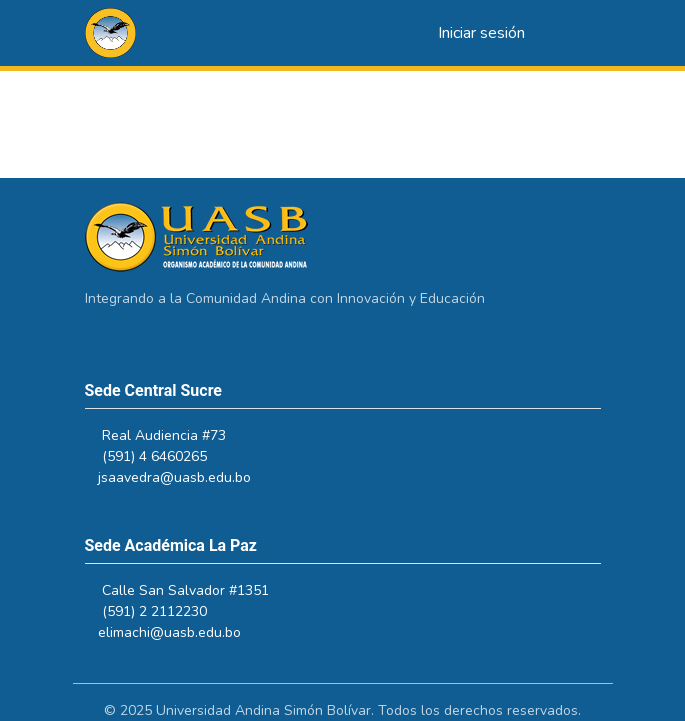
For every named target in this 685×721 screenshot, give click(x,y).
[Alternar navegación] (573, 33)
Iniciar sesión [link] (481, 33)
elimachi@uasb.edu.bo (178, 632)
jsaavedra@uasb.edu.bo (183, 477)
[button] (110, 33)
